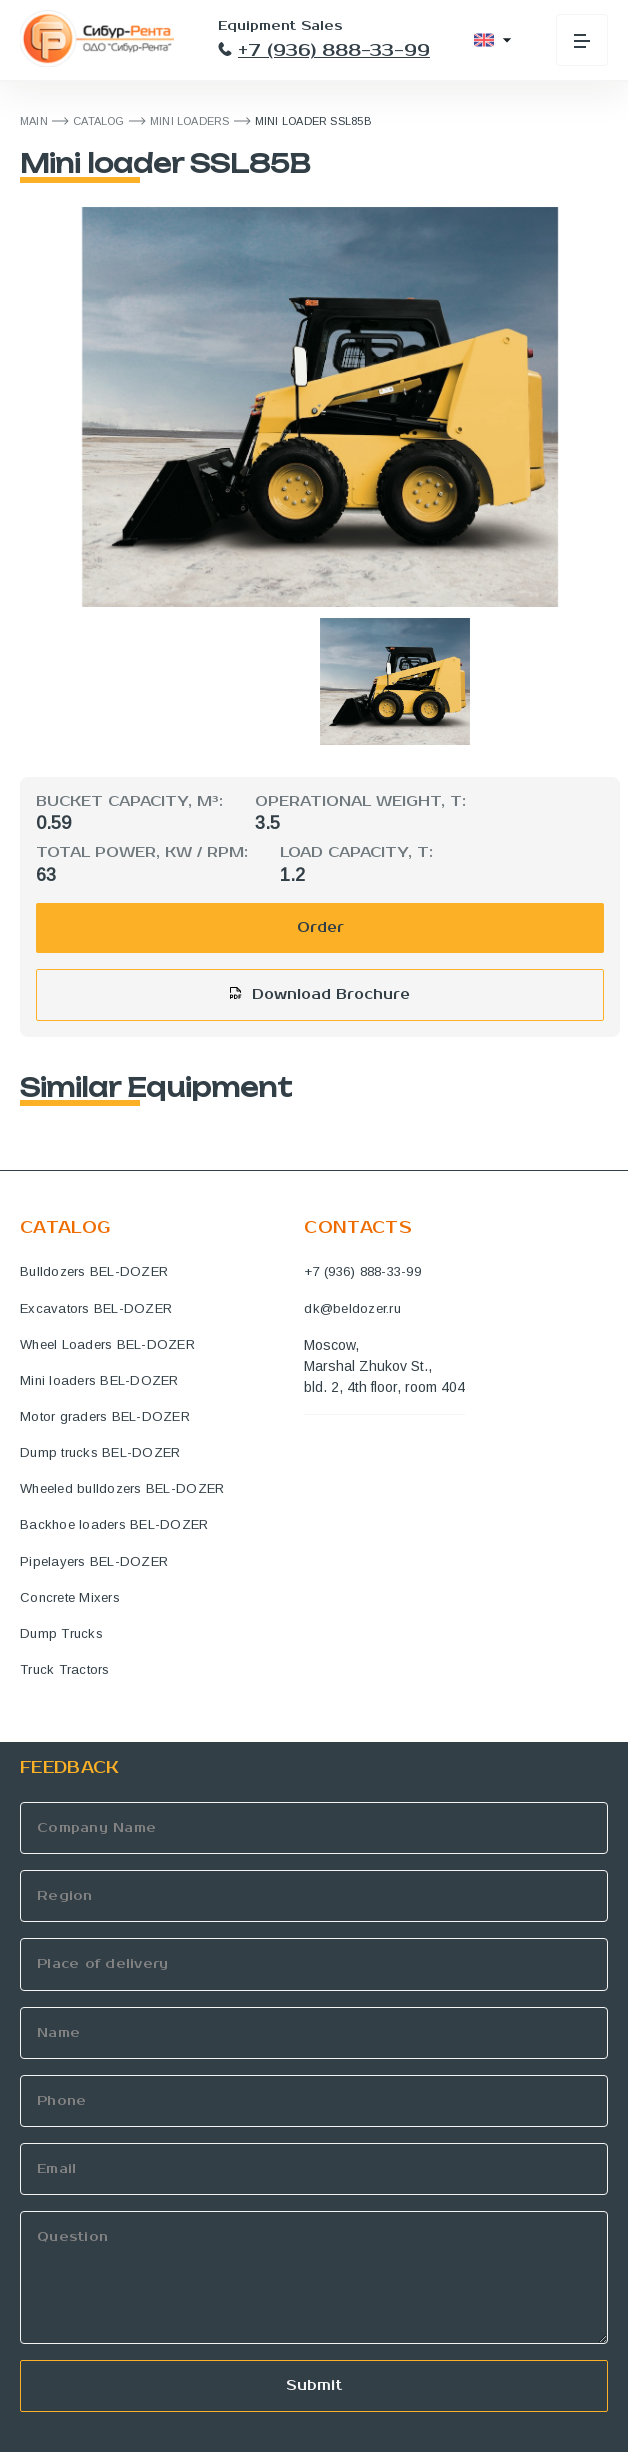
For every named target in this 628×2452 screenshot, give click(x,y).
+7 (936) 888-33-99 (324, 50)
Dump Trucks (61, 1633)
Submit (314, 2385)
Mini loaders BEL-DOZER (99, 1380)
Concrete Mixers (70, 1597)
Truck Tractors (65, 1669)
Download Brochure (331, 994)
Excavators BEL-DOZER (96, 1308)
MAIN (34, 121)
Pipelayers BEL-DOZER (94, 1561)
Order (320, 927)
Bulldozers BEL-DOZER (94, 1271)
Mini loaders (190, 121)
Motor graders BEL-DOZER (105, 1416)
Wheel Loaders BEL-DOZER (107, 1344)
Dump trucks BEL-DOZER (100, 1452)
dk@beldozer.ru (352, 1308)
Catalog (99, 121)
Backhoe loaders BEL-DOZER (114, 1524)
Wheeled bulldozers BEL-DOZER (122, 1488)
